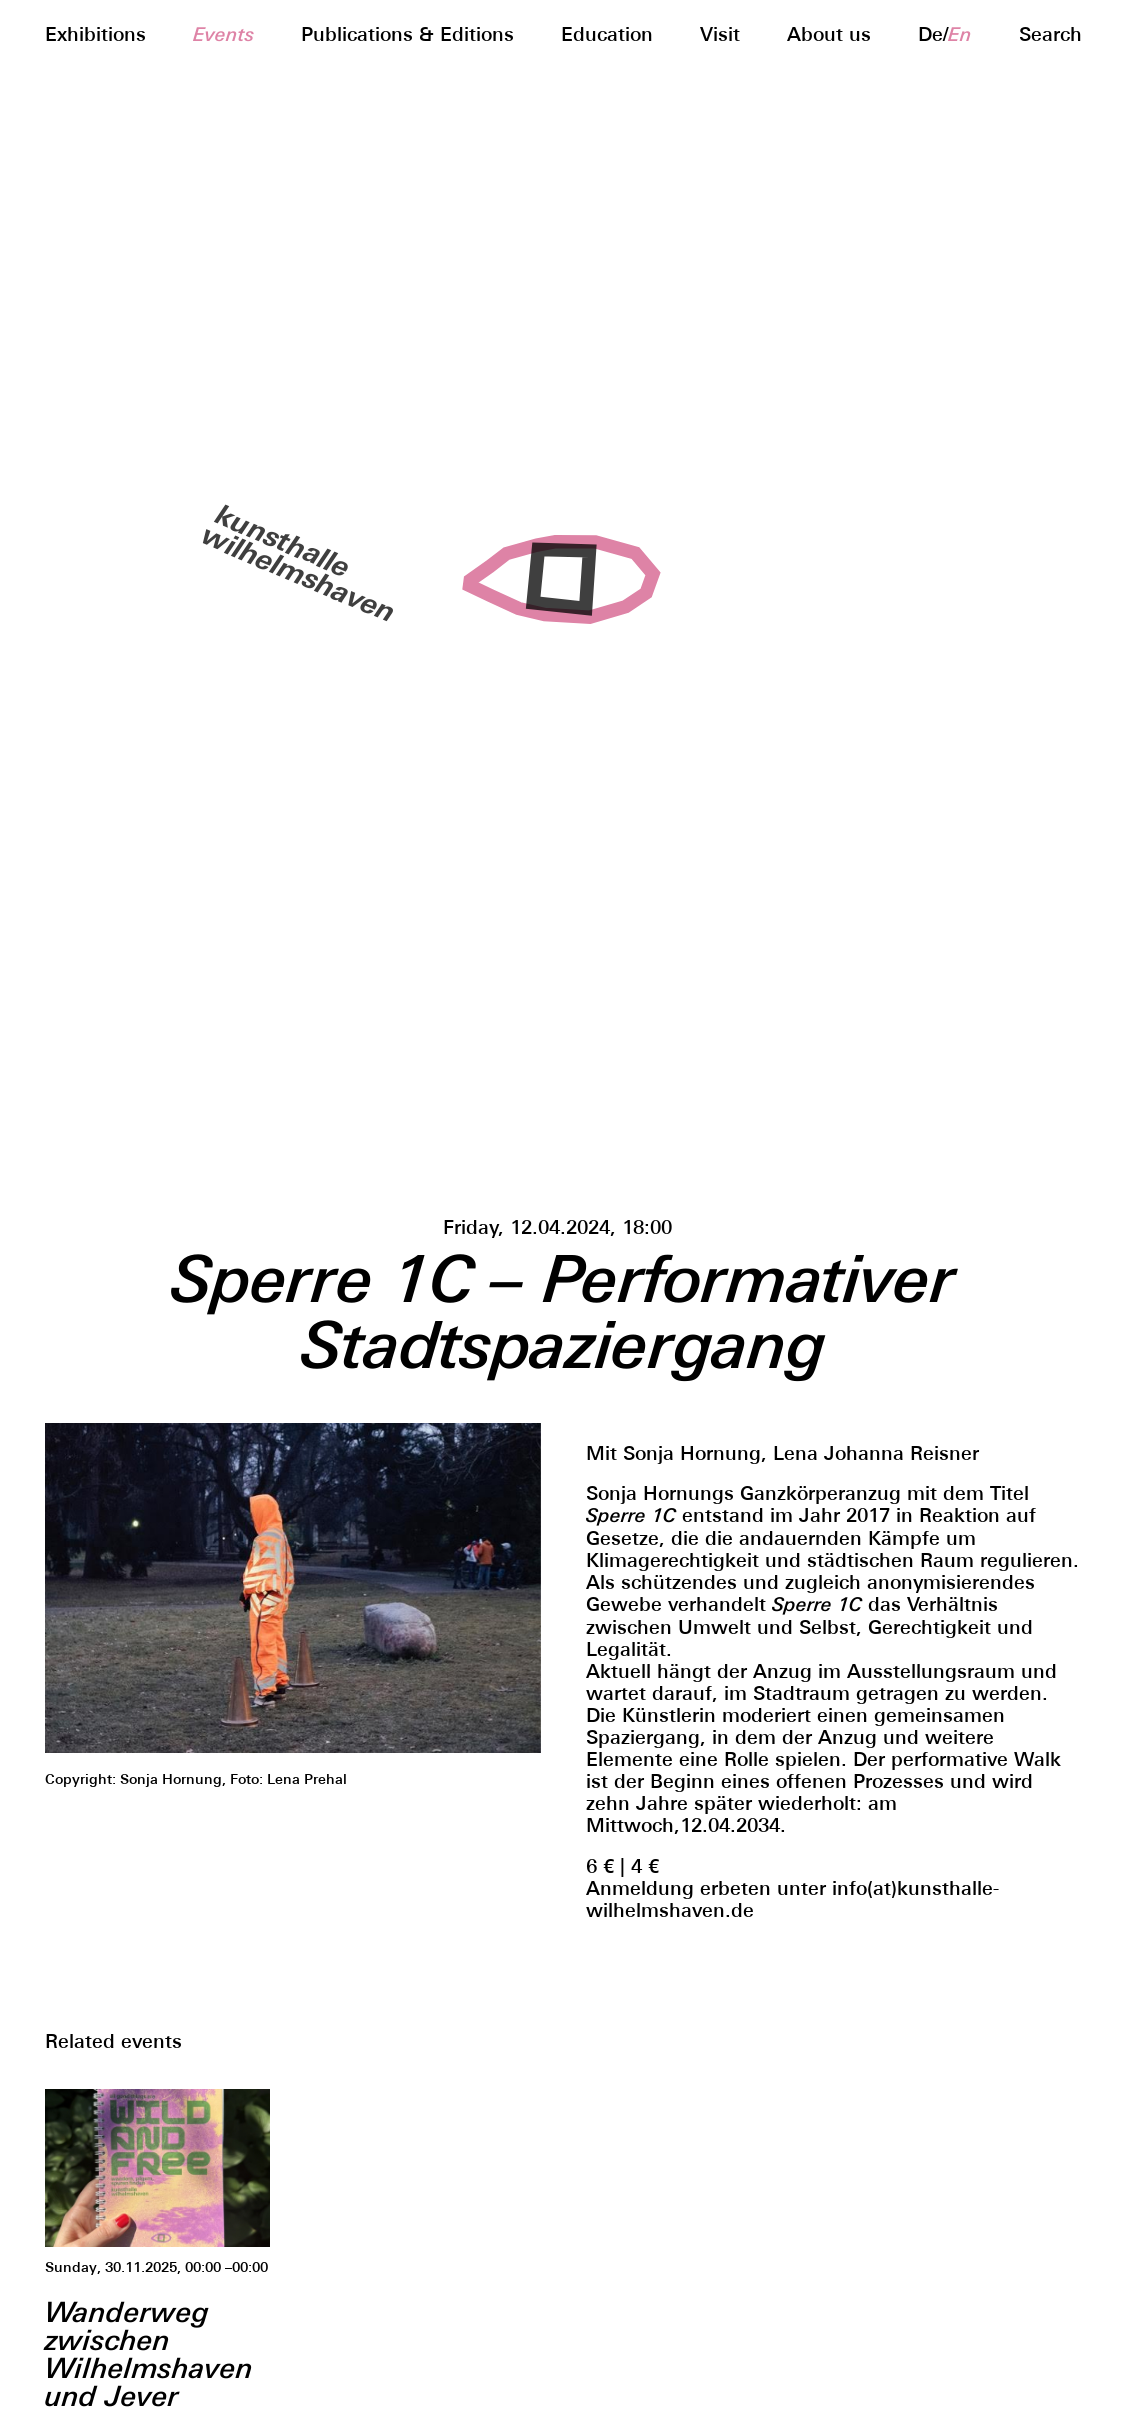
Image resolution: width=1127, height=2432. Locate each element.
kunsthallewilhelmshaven (292, 559)
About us (829, 34)
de (930, 34)
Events (223, 34)
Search (1050, 34)
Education (607, 34)
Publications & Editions (407, 34)
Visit (720, 34)
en (960, 34)
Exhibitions (95, 34)
